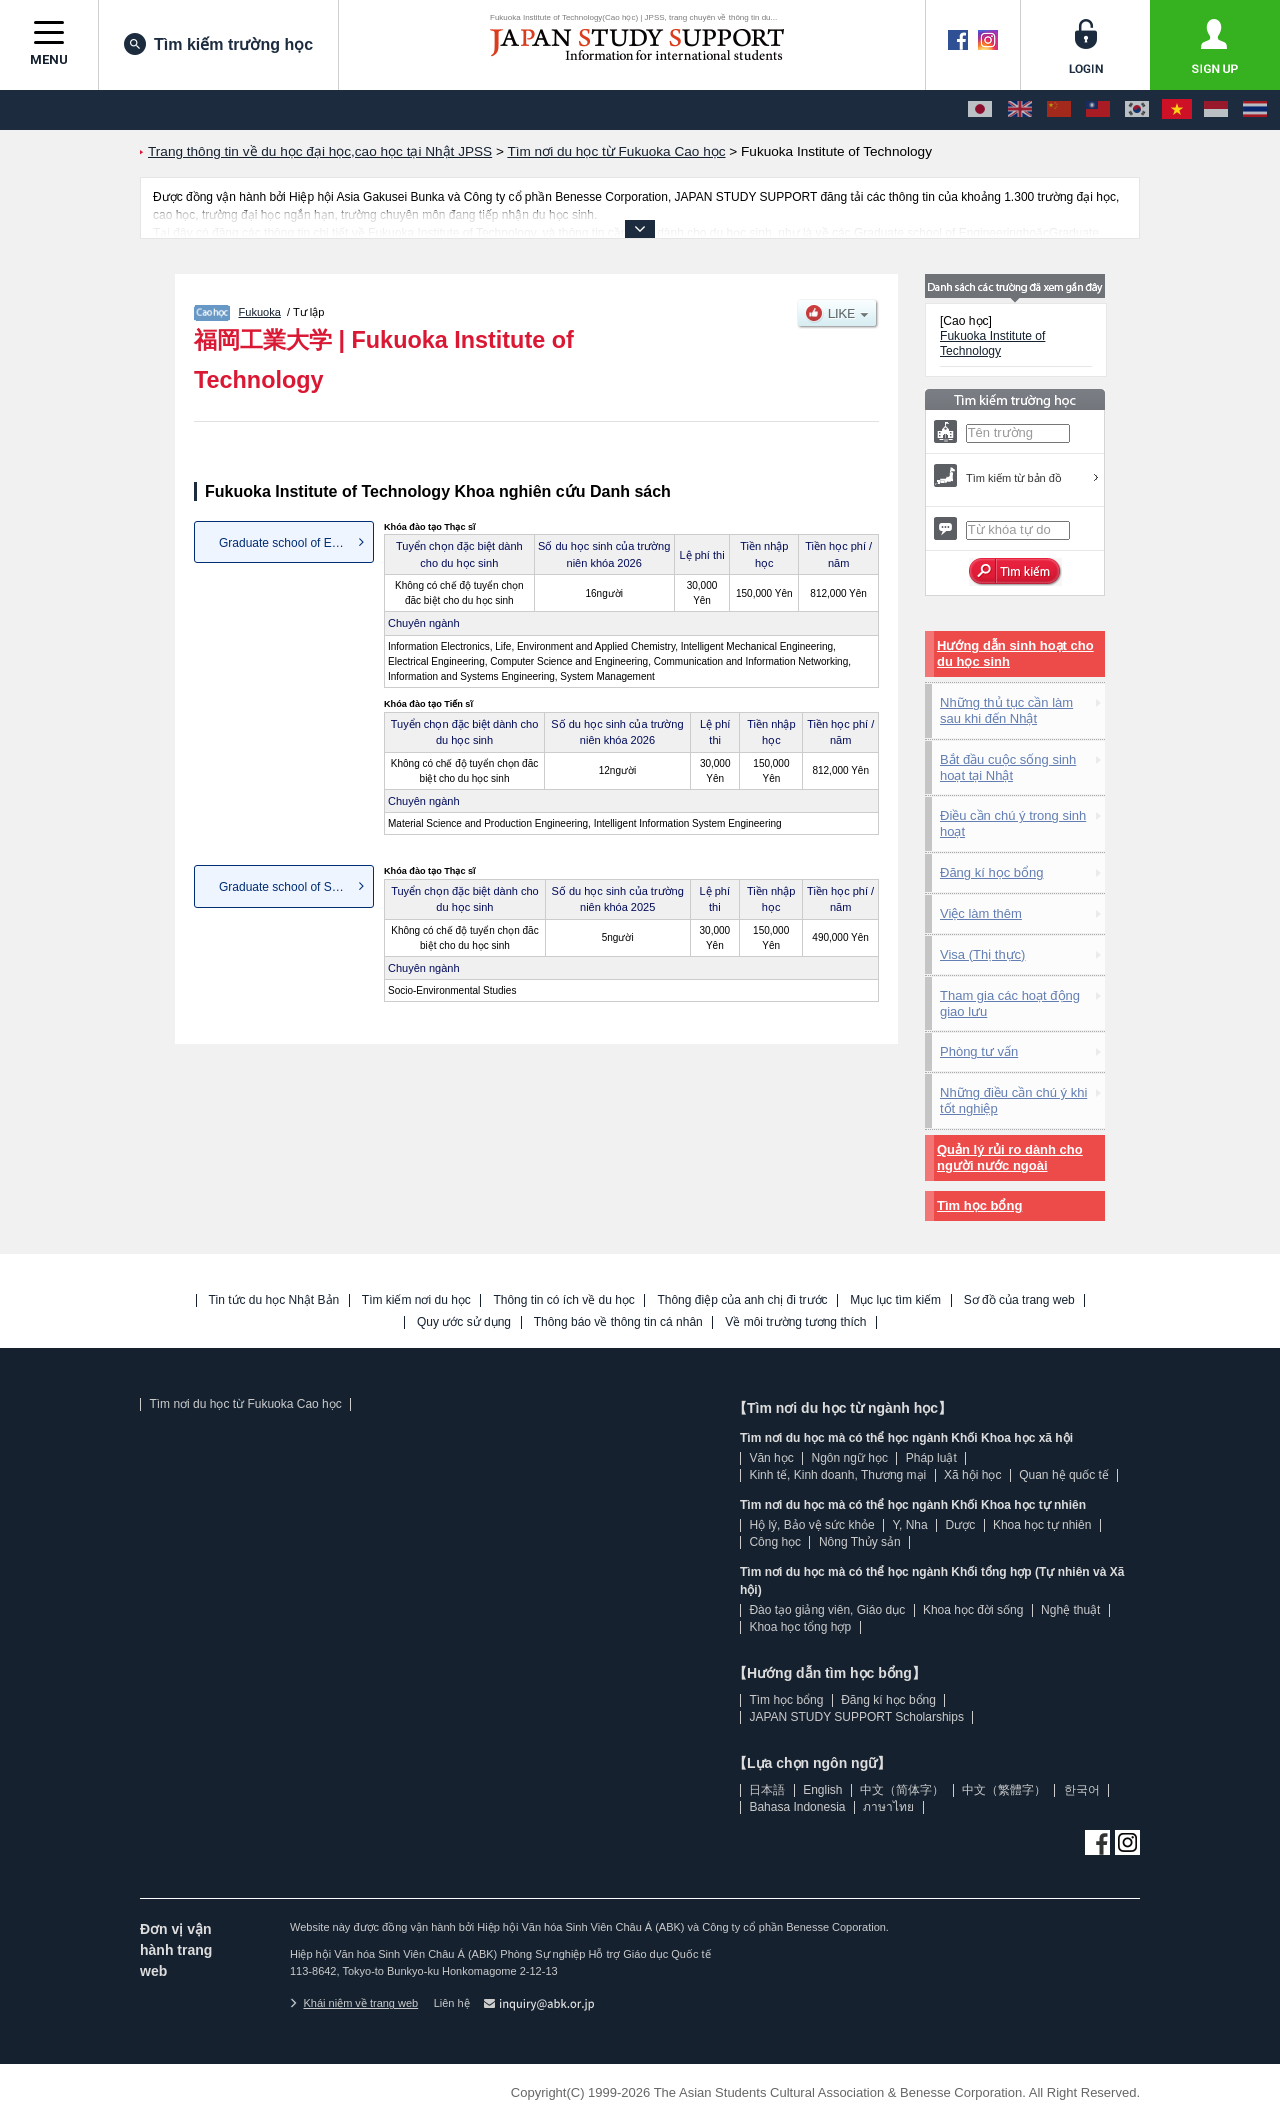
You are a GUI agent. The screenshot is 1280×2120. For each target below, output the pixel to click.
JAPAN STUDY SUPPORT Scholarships (856, 1717)
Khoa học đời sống (973, 1610)
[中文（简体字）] (1059, 110)
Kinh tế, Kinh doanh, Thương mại (837, 1475)
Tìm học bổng (979, 1205)
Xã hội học (972, 1475)
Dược (960, 1525)
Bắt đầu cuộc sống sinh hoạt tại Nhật (1008, 767)
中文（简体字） (902, 1790)
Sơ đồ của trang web (1019, 1300)
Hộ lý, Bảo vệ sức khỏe (811, 1525)
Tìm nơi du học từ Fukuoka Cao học (245, 1404)
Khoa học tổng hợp (800, 1627)
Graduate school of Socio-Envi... (296, 887)
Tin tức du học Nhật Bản (274, 1300)
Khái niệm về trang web (354, 2003)
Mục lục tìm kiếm (895, 1300)
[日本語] (980, 110)
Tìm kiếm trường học (218, 44)
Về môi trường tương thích (795, 1322)
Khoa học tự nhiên (1042, 1525)
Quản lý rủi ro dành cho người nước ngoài (1010, 1157)
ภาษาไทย (888, 1807)
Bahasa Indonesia (797, 1807)
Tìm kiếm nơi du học (416, 1300)
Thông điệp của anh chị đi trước (742, 1300)
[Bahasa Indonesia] (1216, 110)
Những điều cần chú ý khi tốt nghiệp (1013, 1100)
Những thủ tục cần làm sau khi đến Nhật (1006, 710)
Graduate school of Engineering (296, 543)
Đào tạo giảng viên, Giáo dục (827, 1610)
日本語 (767, 1790)
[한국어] (1137, 110)
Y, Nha (910, 1525)
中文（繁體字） (1004, 1790)
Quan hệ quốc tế (1064, 1475)
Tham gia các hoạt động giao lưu (1010, 1003)
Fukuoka (260, 312)
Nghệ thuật (1070, 1610)
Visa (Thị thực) (982, 954)
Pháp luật (931, 1458)
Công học (775, 1542)
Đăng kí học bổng (991, 872)
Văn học (771, 1458)
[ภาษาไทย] (1255, 110)
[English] (1020, 110)
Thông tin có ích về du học (563, 1300)
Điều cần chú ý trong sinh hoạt (1013, 823)
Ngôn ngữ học (850, 1458)
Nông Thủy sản (860, 1542)
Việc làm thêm (981, 913)
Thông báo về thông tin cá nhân (618, 1322)
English (822, 1790)
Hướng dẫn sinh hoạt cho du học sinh (1015, 653)
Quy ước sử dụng (464, 1322)
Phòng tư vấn (979, 1051)
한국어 (1082, 1790)
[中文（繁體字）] (1098, 110)
